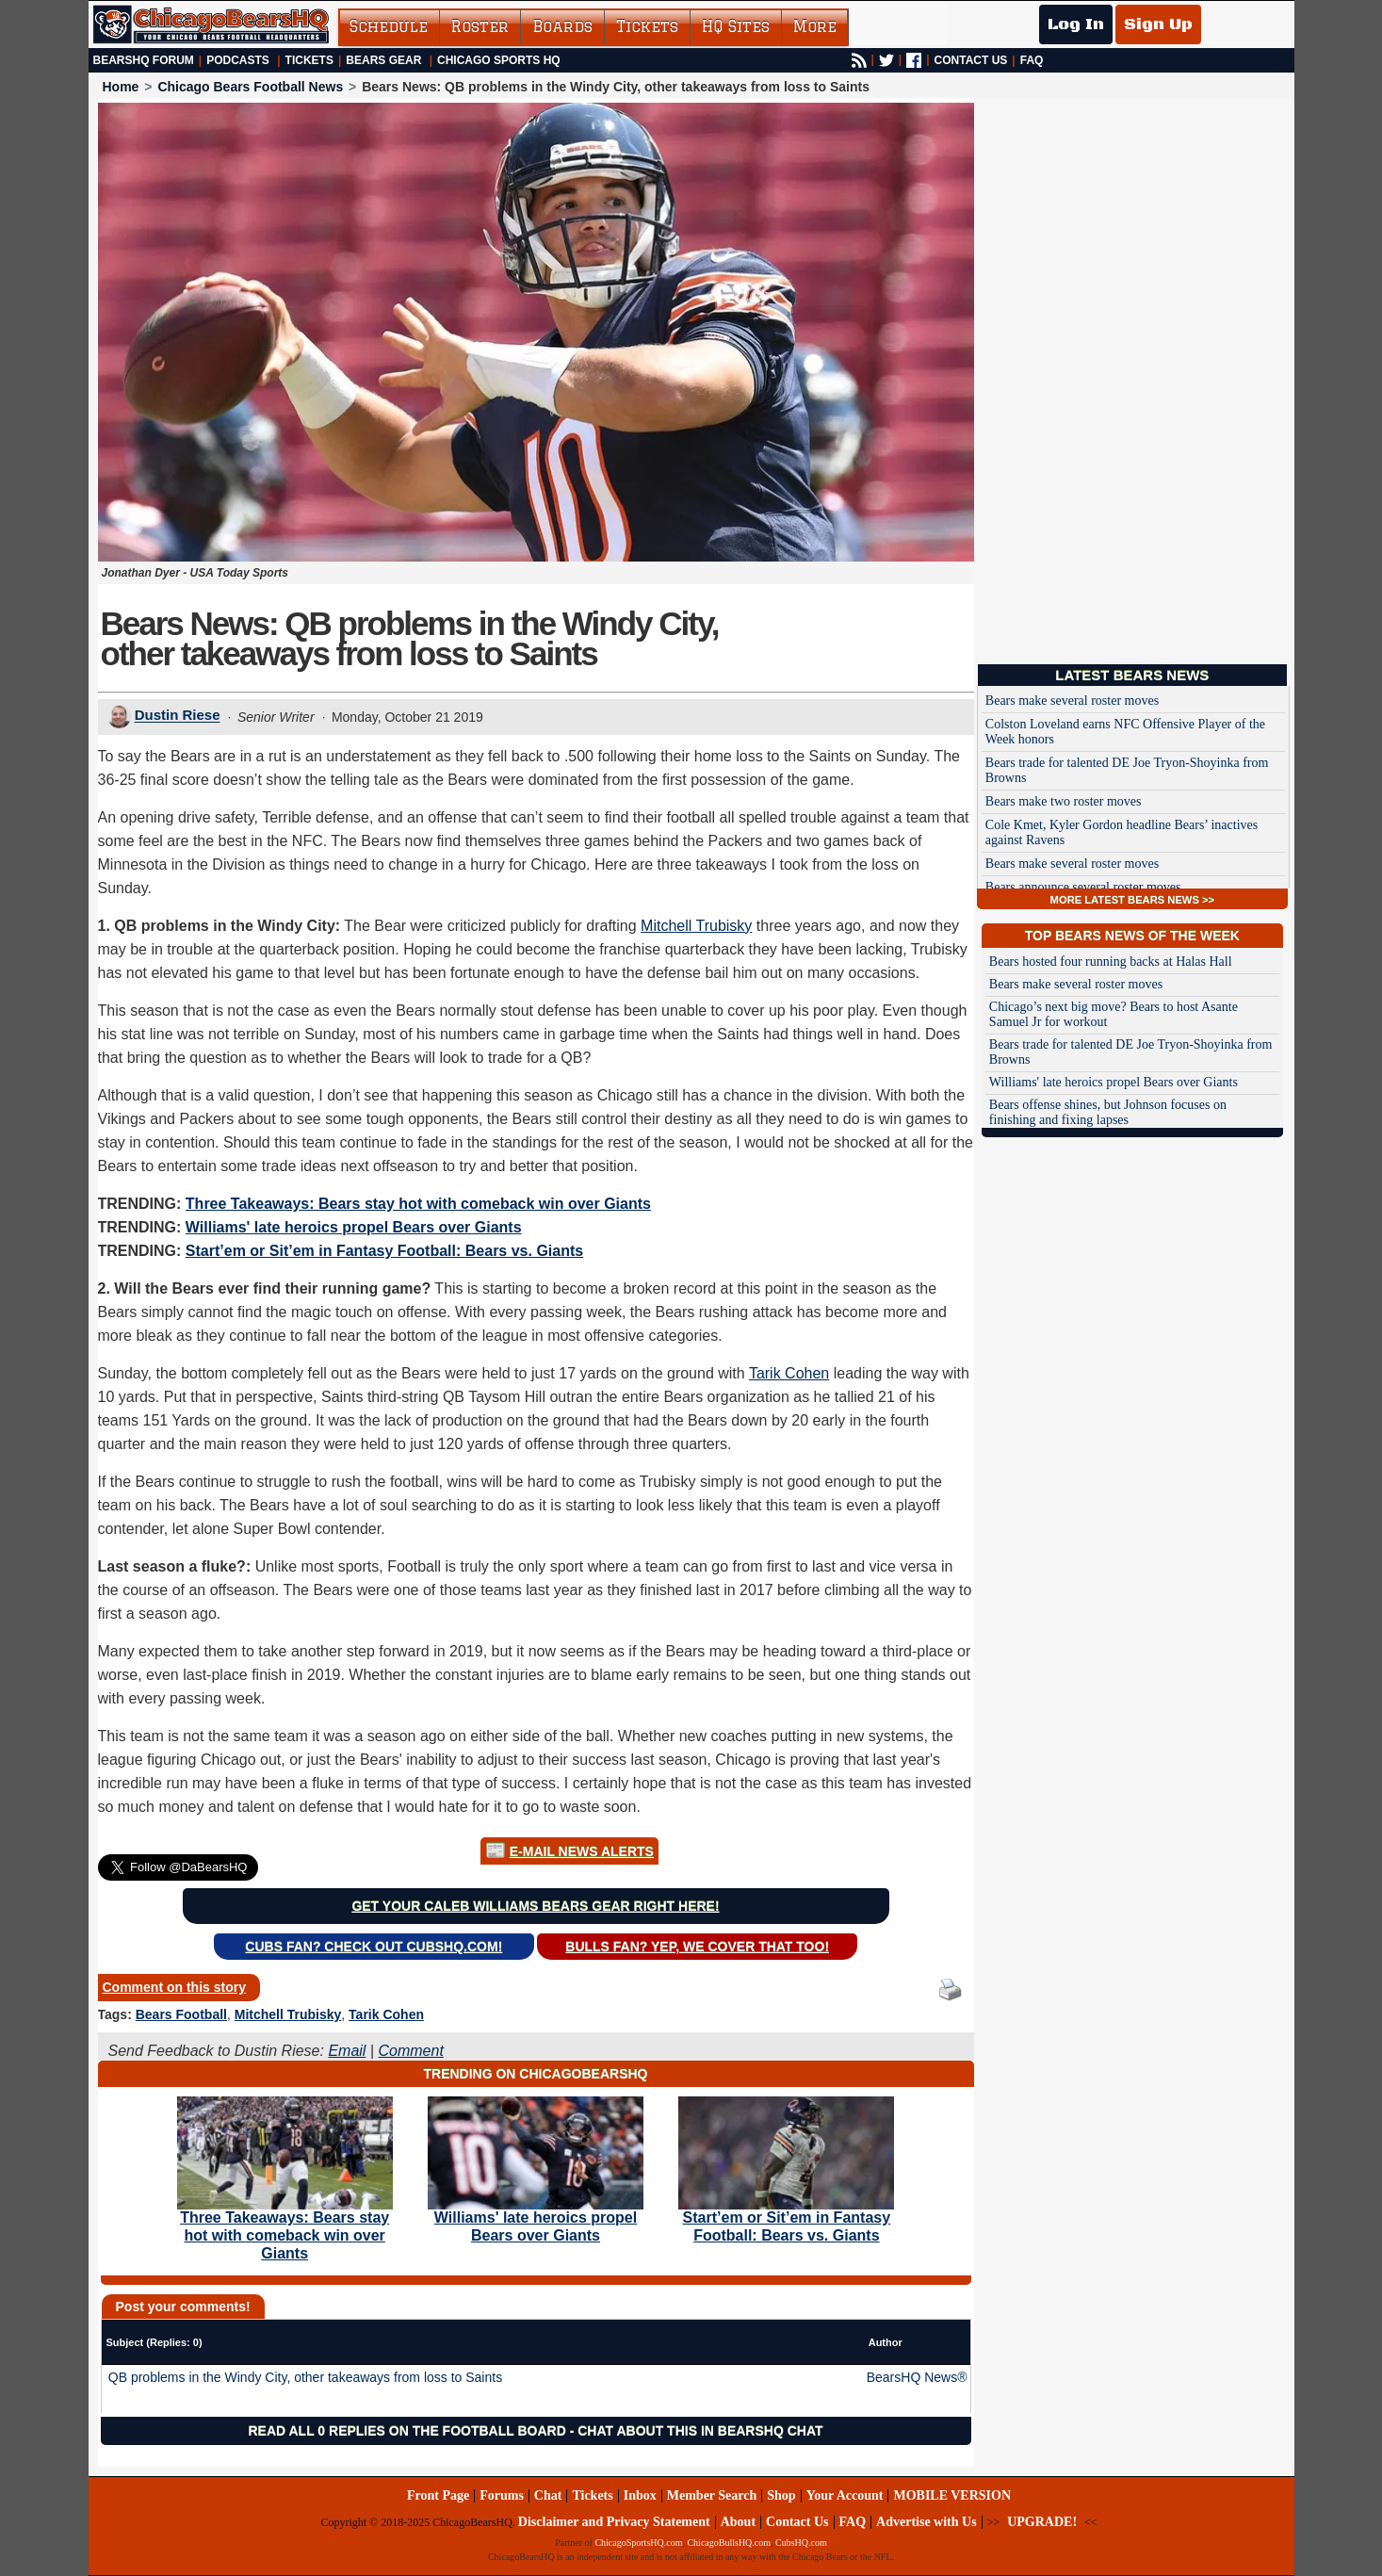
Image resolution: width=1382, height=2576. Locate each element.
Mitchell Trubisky (696, 926)
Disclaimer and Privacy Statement (614, 2522)
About (738, 2522)
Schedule (389, 26)
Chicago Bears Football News (250, 86)
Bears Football (181, 2014)
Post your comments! (183, 2306)
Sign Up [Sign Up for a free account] (1158, 24)
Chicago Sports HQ (499, 60)
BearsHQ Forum (143, 60)
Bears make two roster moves (1063, 801)
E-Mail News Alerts (582, 1851)
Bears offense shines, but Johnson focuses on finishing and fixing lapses (1108, 1112)
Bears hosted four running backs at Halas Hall (1110, 961)
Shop (781, 2495)
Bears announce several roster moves (1083, 887)
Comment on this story (174, 1987)
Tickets (647, 26)
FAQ (1032, 60)
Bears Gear (383, 60)
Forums (502, 2495)
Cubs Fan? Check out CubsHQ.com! (373, 1946)
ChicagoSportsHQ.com (638, 2542)
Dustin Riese (177, 716)
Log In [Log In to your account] (1076, 24)
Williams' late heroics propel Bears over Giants (354, 1227)
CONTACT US (971, 60)
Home (121, 86)
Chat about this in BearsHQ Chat (699, 2430)
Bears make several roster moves (1072, 700)
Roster (480, 26)
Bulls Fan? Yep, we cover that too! (697, 1946)
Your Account (845, 2495)
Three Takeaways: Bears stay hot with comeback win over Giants (418, 1204)
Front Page (438, 2495)
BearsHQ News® (917, 2377)
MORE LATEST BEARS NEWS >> (1132, 899)
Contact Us (797, 2522)
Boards (562, 26)
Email (347, 2051)
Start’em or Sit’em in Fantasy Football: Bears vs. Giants (384, 1251)
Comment (410, 2051)
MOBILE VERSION (952, 2495)
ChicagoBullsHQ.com (729, 2542)
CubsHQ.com (801, 2542)
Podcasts (237, 60)
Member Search (712, 2495)
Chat (548, 2495)
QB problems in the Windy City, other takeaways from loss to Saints (305, 2377)
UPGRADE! (1042, 2522)
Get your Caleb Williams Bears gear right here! (535, 1906)
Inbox (640, 2495)
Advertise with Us (926, 2522)
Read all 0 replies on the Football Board (406, 2430)
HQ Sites (736, 26)
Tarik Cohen (789, 1373)
